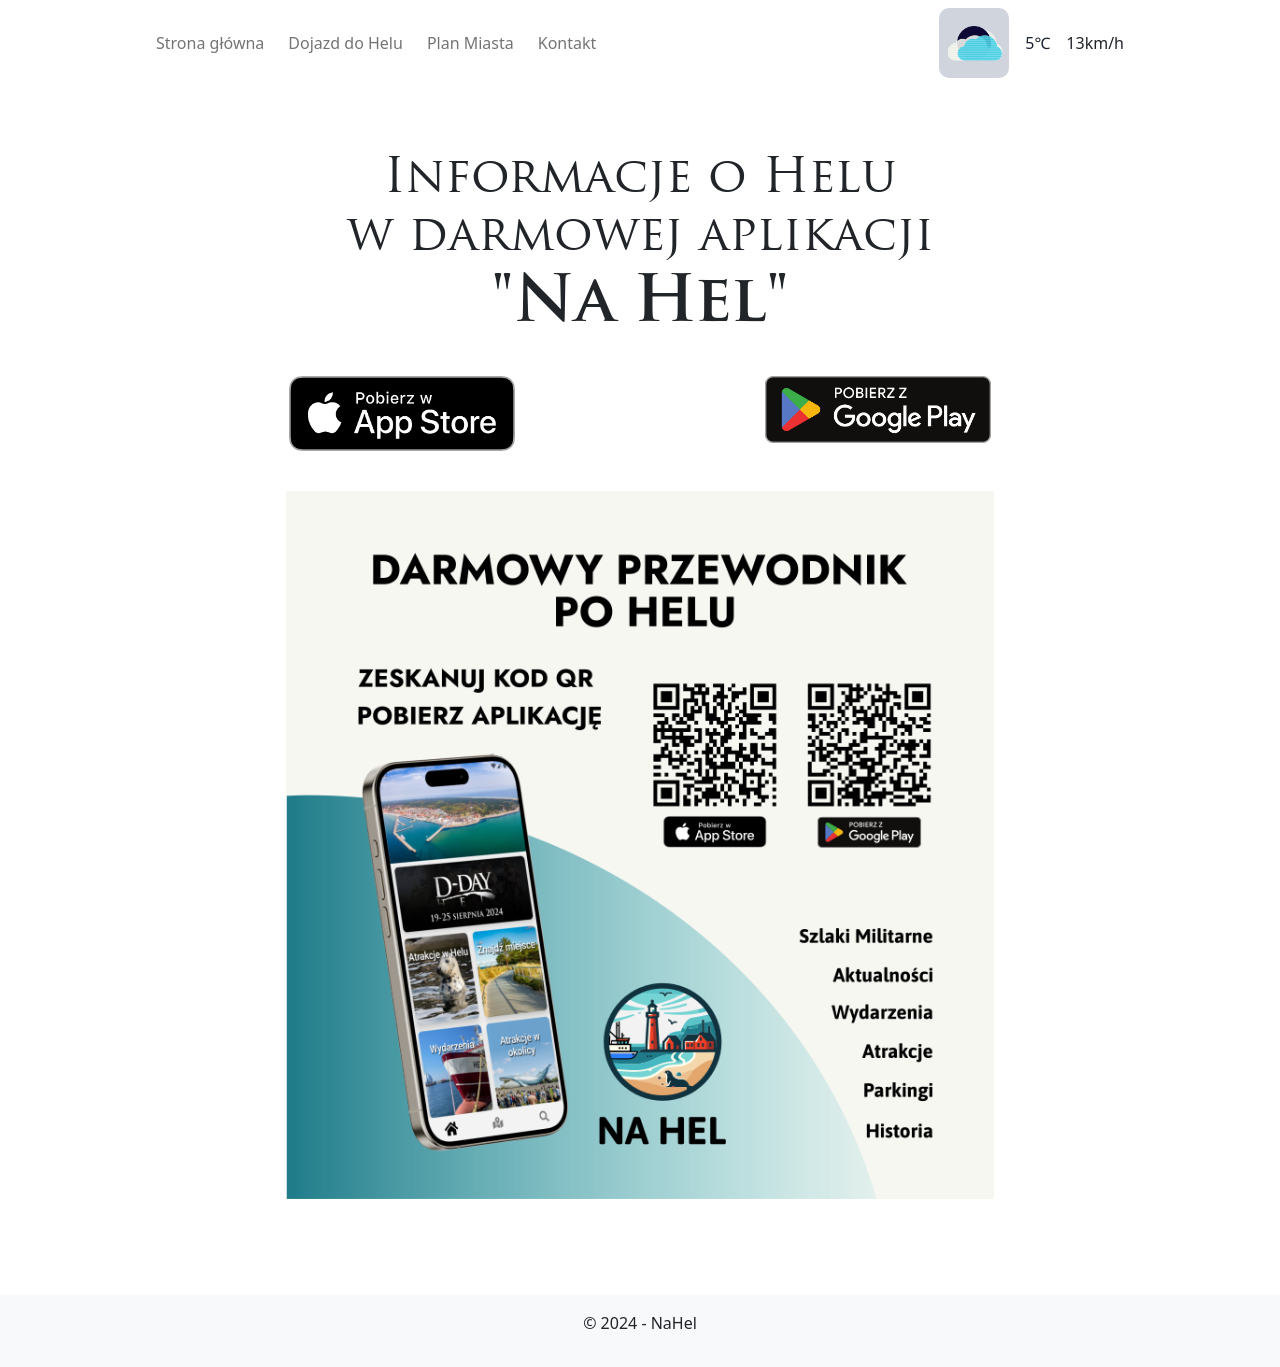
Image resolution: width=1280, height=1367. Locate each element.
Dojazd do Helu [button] (345, 43)
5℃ (1037, 43)
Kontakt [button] (567, 43)
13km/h (1095, 43)
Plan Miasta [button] (470, 43)
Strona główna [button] (210, 43)
